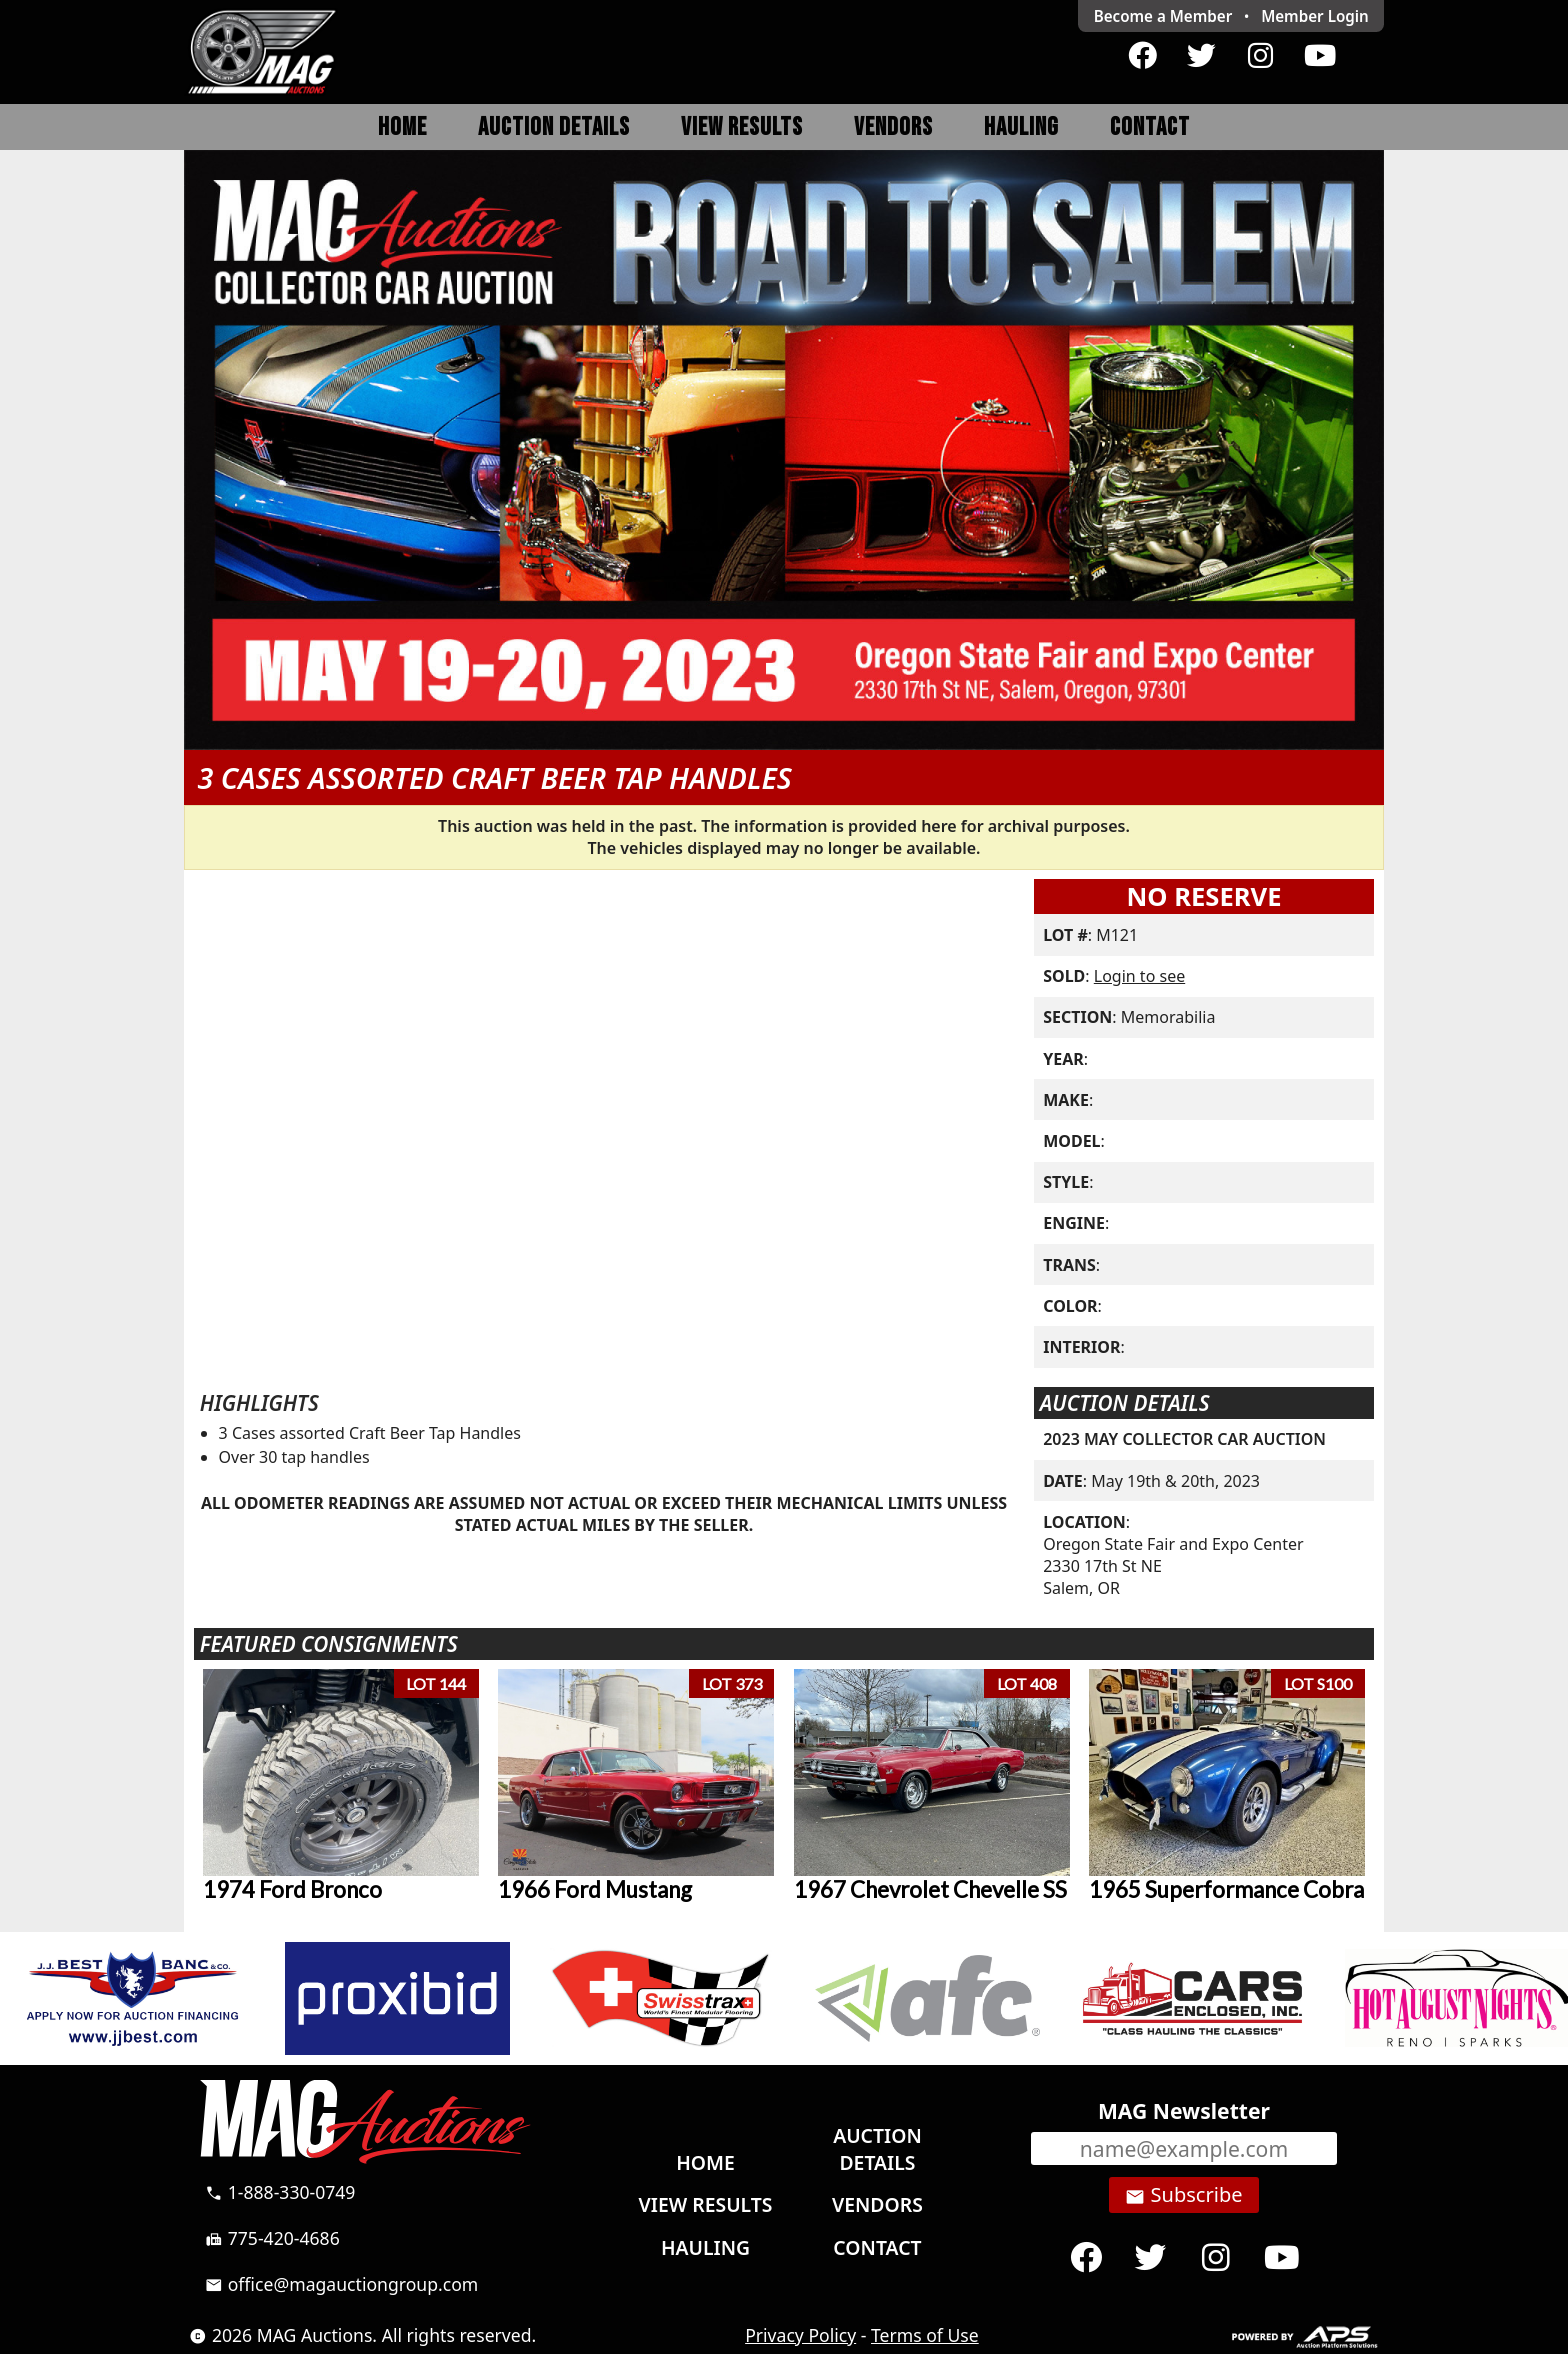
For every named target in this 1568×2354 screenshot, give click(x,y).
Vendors (893, 127)
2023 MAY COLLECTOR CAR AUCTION (1184, 1439)
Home (402, 127)
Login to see (1139, 976)
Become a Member (1163, 16)
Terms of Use (925, 2335)
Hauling (1021, 127)
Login (1315, 16)
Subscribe (1183, 2195)
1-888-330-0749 (280, 2192)
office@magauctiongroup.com (341, 2284)
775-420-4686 (272, 2238)
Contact (1150, 127)
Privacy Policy (800, 2335)
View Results (742, 127)
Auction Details (554, 127)
